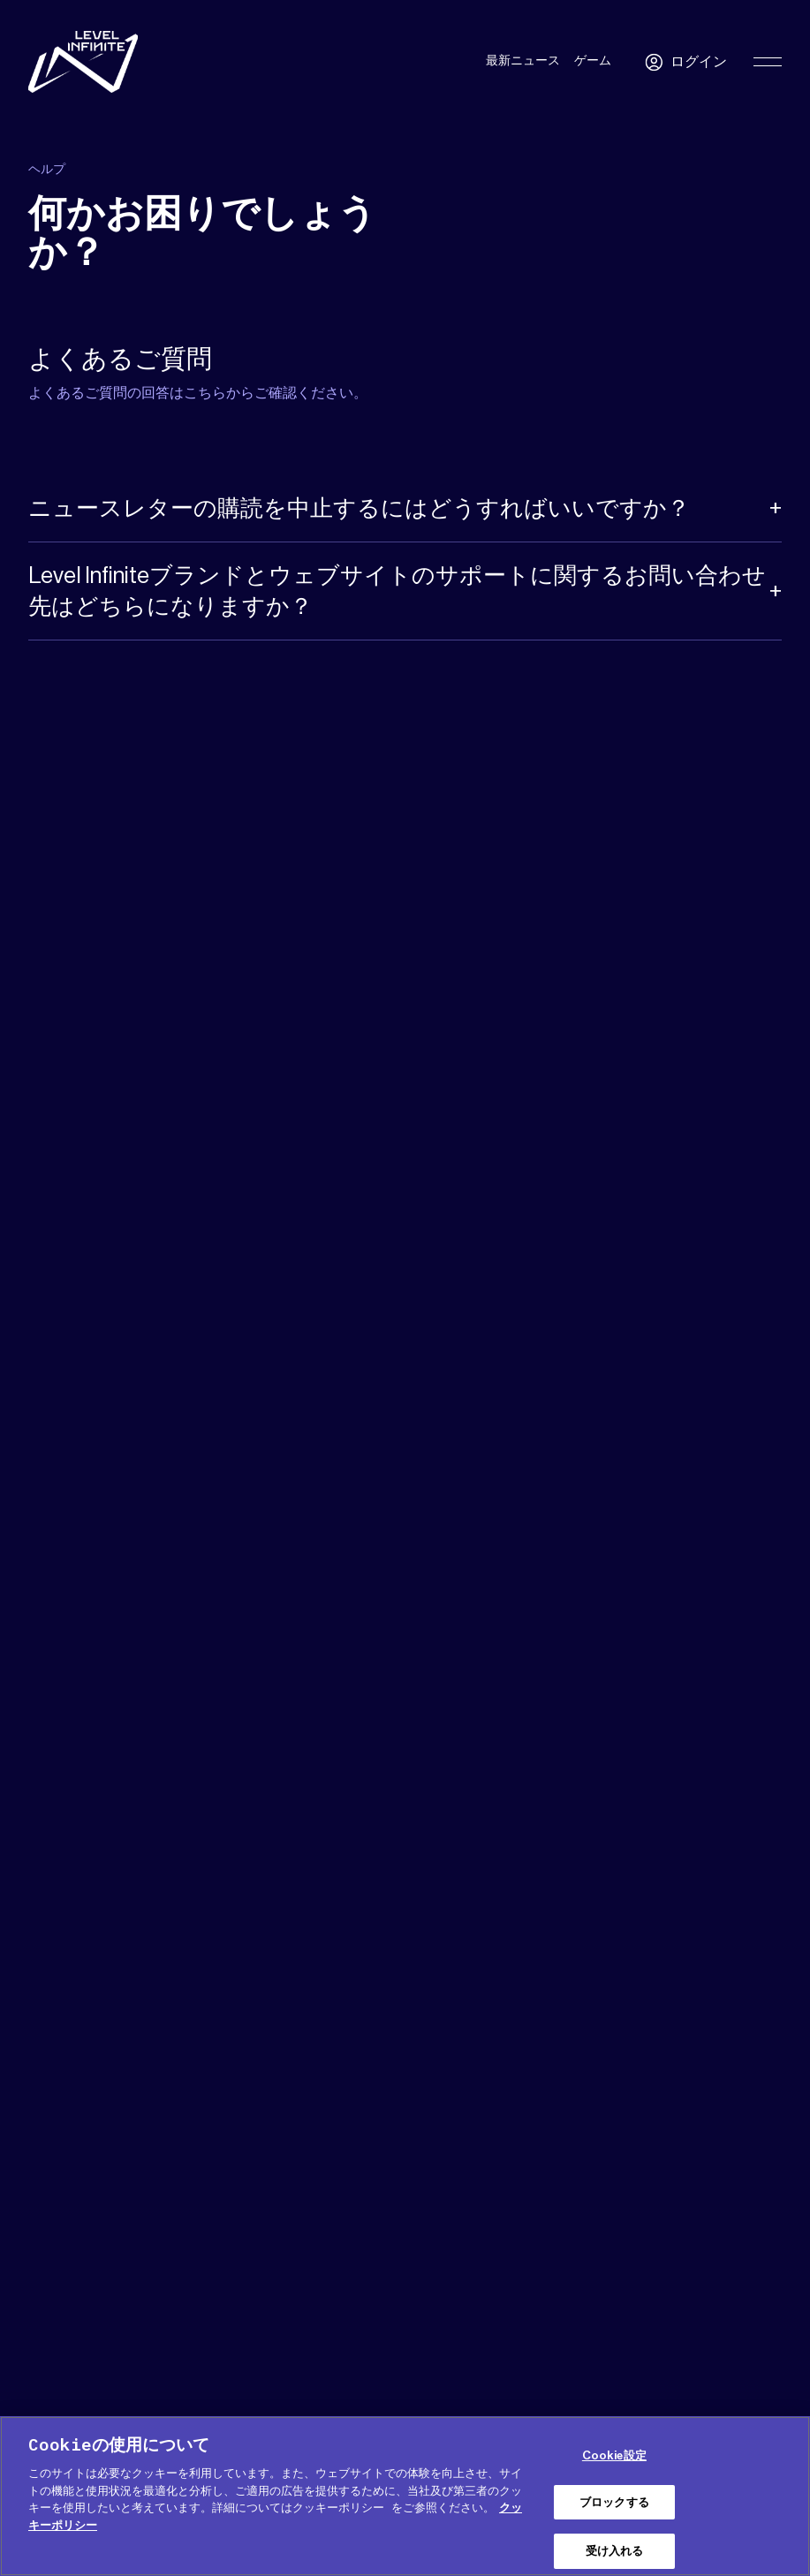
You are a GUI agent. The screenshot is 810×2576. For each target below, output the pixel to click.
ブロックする (614, 2502)
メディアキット (118, 2293)
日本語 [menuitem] (736, 2299)
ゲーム (592, 61)
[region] (405, 2496)
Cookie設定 (614, 2455)
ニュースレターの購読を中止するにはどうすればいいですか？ (359, 512)
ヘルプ (44, 2293)
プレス (192, 2293)
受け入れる (615, 2551)
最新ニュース (523, 61)
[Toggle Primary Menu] (767, 61)
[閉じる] (790, 2495)
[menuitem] (745, 2298)
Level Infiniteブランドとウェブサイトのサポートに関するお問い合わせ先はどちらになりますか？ (397, 595)
